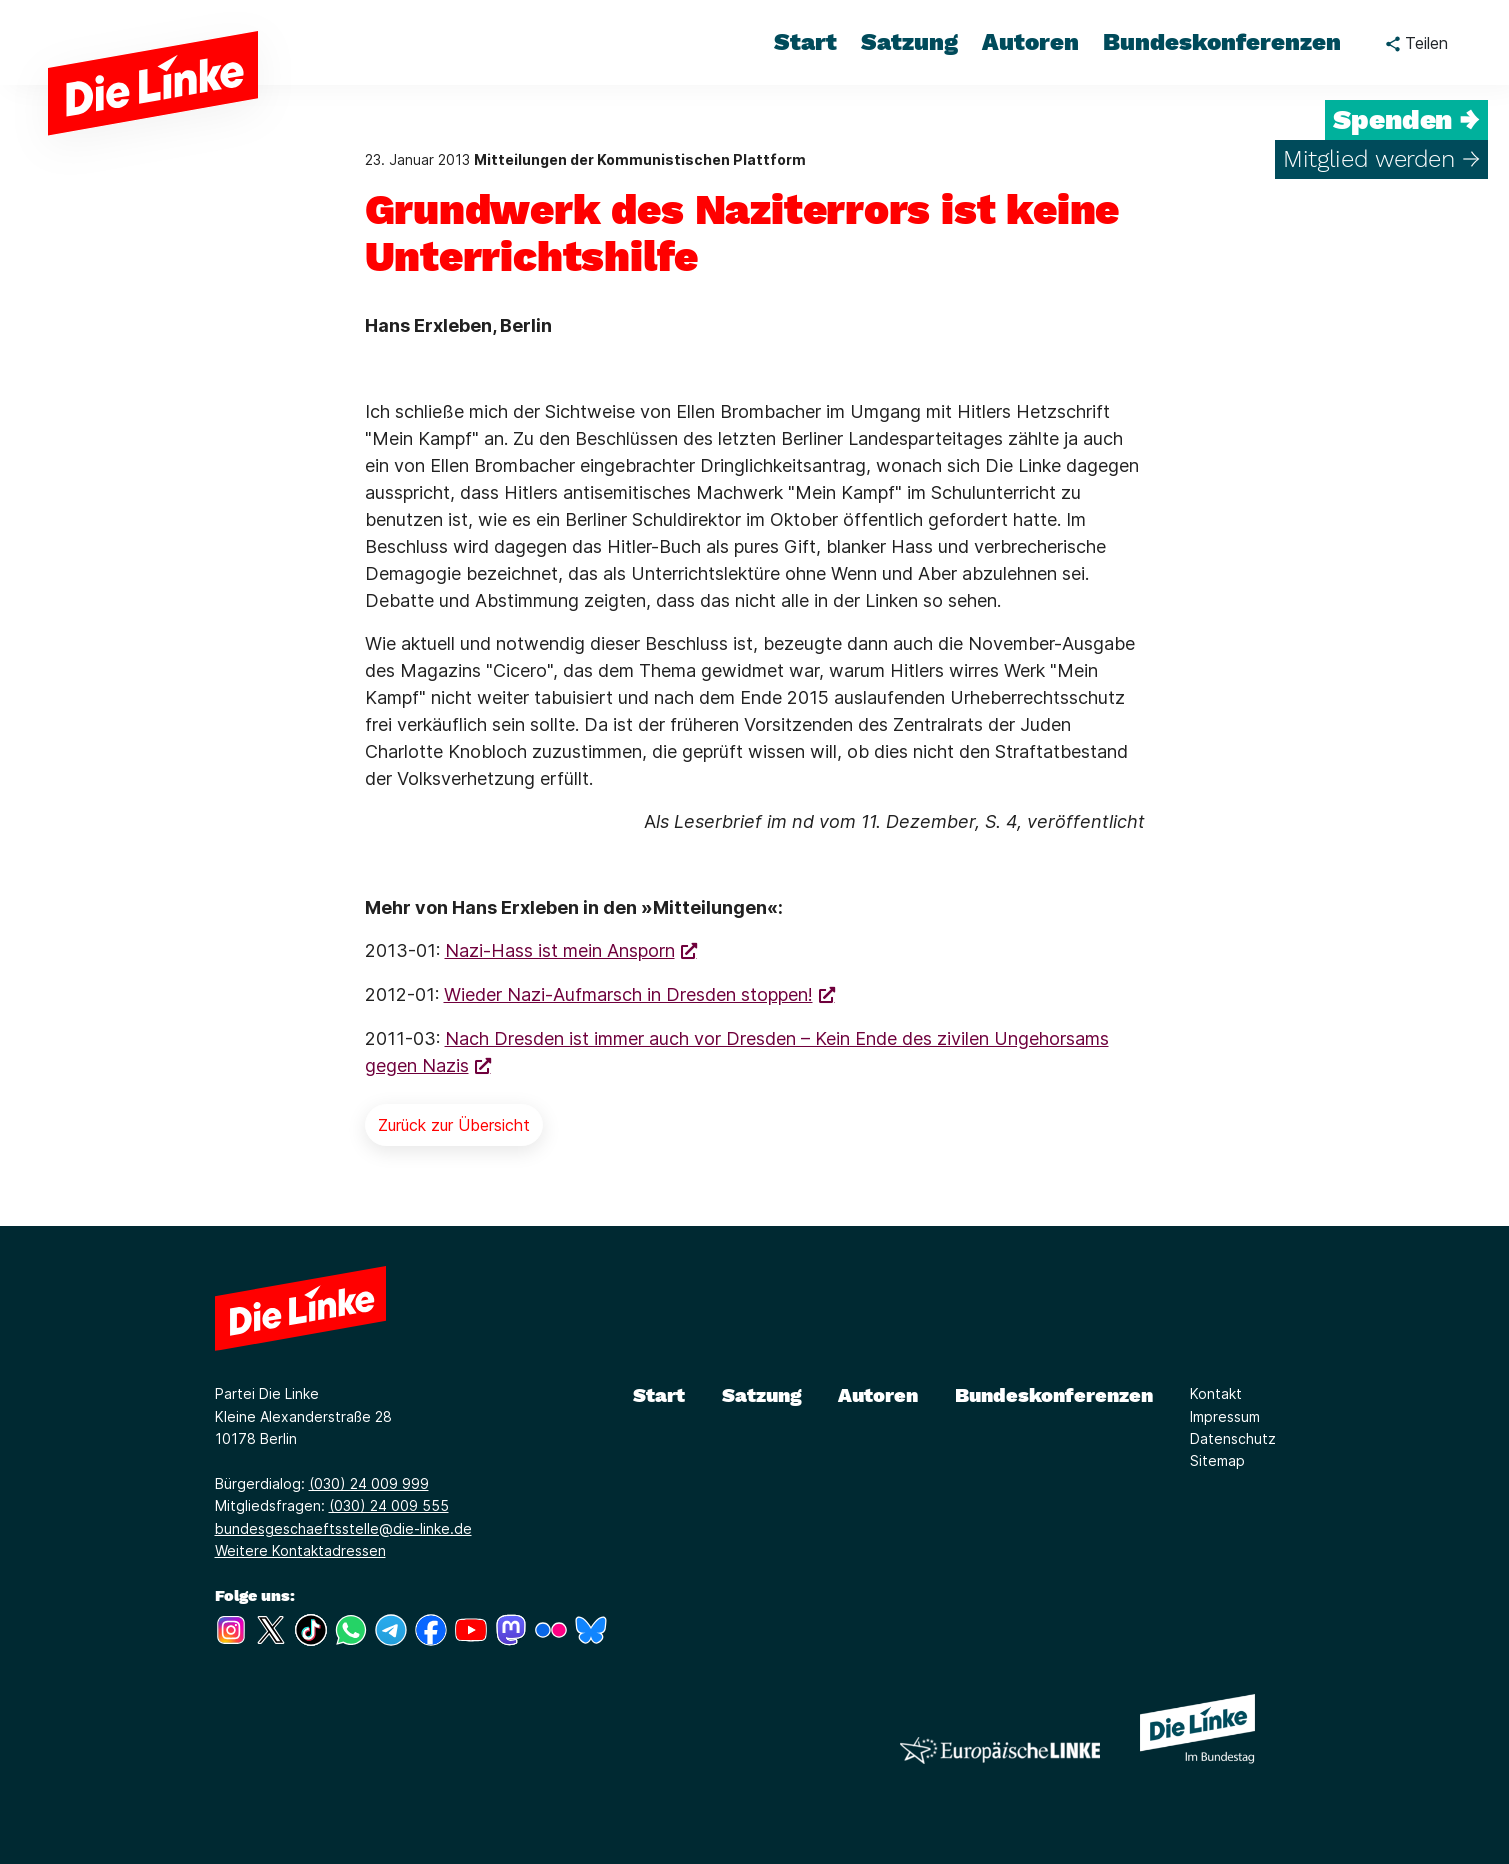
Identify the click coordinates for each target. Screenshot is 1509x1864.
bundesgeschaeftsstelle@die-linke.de (343, 1528)
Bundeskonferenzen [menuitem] (1222, 42)
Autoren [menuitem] (1030, 42)
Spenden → (1406, 120)
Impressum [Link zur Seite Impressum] (1225, 1416)
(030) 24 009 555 (389, 1505)
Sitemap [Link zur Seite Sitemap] (1217, 1460)
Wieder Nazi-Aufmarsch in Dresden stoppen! (628, 994)
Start (659, 1395)
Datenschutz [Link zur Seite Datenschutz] (1233, 1438)
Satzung (762, 1395)
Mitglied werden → (1381, 159)
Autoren (878, 1395)
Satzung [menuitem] (909, 42)
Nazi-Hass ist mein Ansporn (560, 950)
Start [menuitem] (805, 42)
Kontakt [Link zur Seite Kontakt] (1216, 1393)
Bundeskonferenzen (1054, 1395)
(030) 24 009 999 (369, 1483)
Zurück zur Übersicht (454, 1125)
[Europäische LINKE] (1000, 1750)
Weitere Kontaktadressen (300, 1550)
